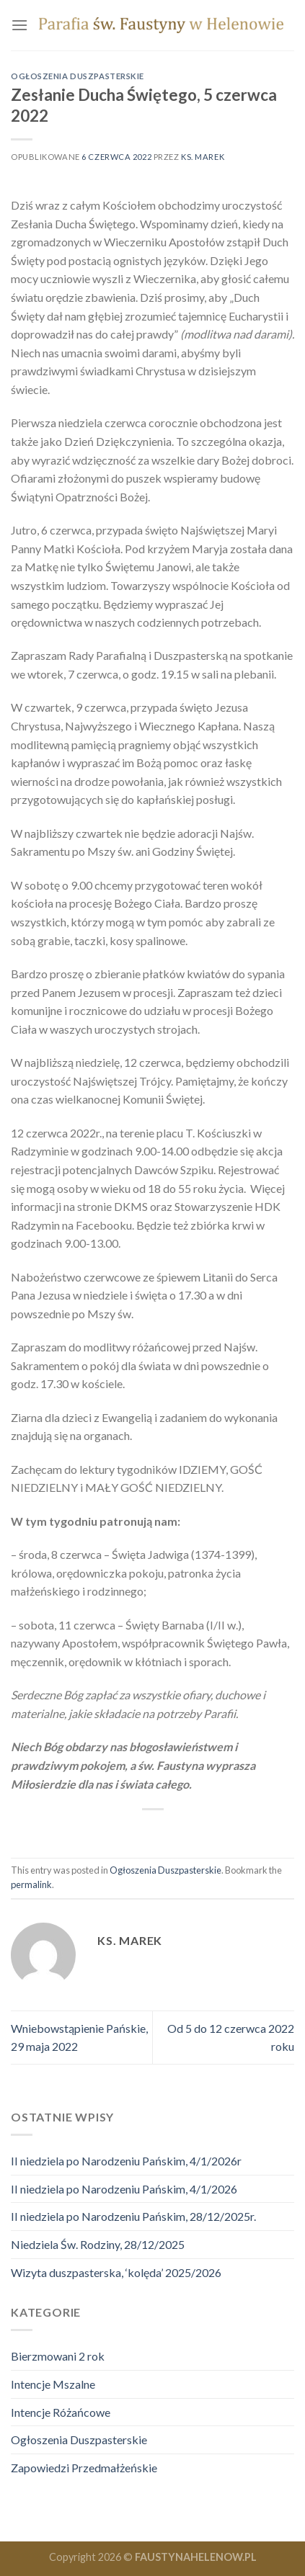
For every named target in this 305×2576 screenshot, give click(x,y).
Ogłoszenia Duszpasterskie (77, 76)
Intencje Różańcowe (60, 2412)
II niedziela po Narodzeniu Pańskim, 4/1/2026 (124, 2189)
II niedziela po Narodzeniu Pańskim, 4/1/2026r (126, 2161)
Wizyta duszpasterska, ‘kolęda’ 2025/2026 (116, 2272)
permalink (31, 1884)
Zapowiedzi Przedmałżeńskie (84, 2467)
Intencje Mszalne (53, 2384)
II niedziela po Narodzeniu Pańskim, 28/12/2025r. (133, 2216)
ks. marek (202, 156)
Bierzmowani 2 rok (58, 2356)
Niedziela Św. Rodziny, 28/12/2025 (98, 2244)
